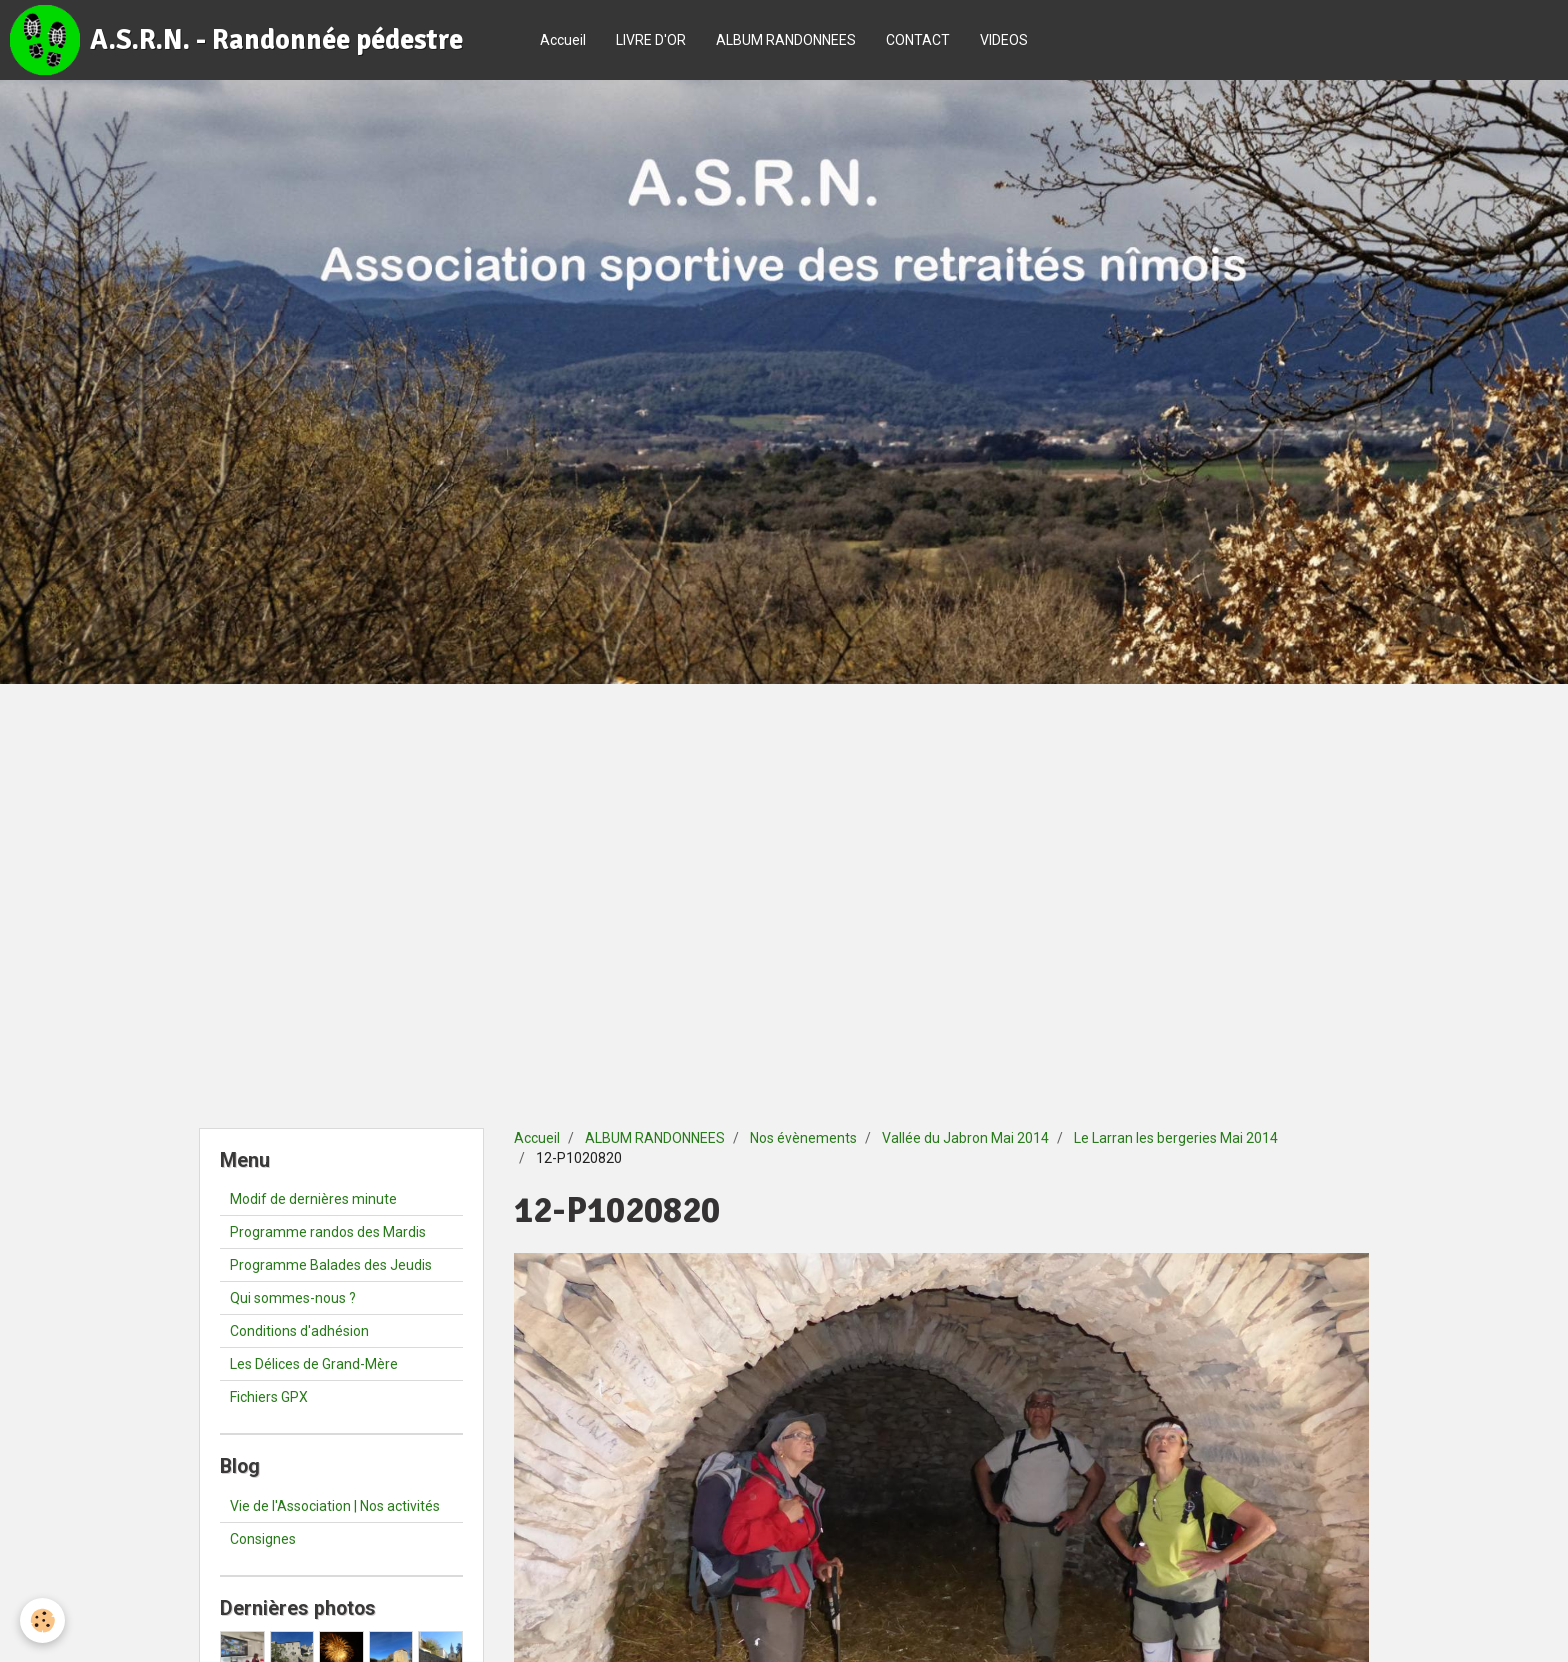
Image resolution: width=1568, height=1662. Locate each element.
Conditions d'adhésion (299, 1331)
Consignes (263, 1539)
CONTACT (918, 40)
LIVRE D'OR (651, 40)
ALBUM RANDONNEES (786, 40)
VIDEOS (1004, 40)
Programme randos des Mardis (328, 1232)
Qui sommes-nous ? (293, 1298)
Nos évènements (803, 1138)
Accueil (563, 40)
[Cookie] (42, 1620)
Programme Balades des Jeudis (331, 1265)
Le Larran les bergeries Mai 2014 (1176, 1138)
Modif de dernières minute (313, 1199)
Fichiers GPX (269, 1397)
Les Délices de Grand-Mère (314, 1364)
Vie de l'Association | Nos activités (335, 1506)
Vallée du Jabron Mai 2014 (965, 1138)
